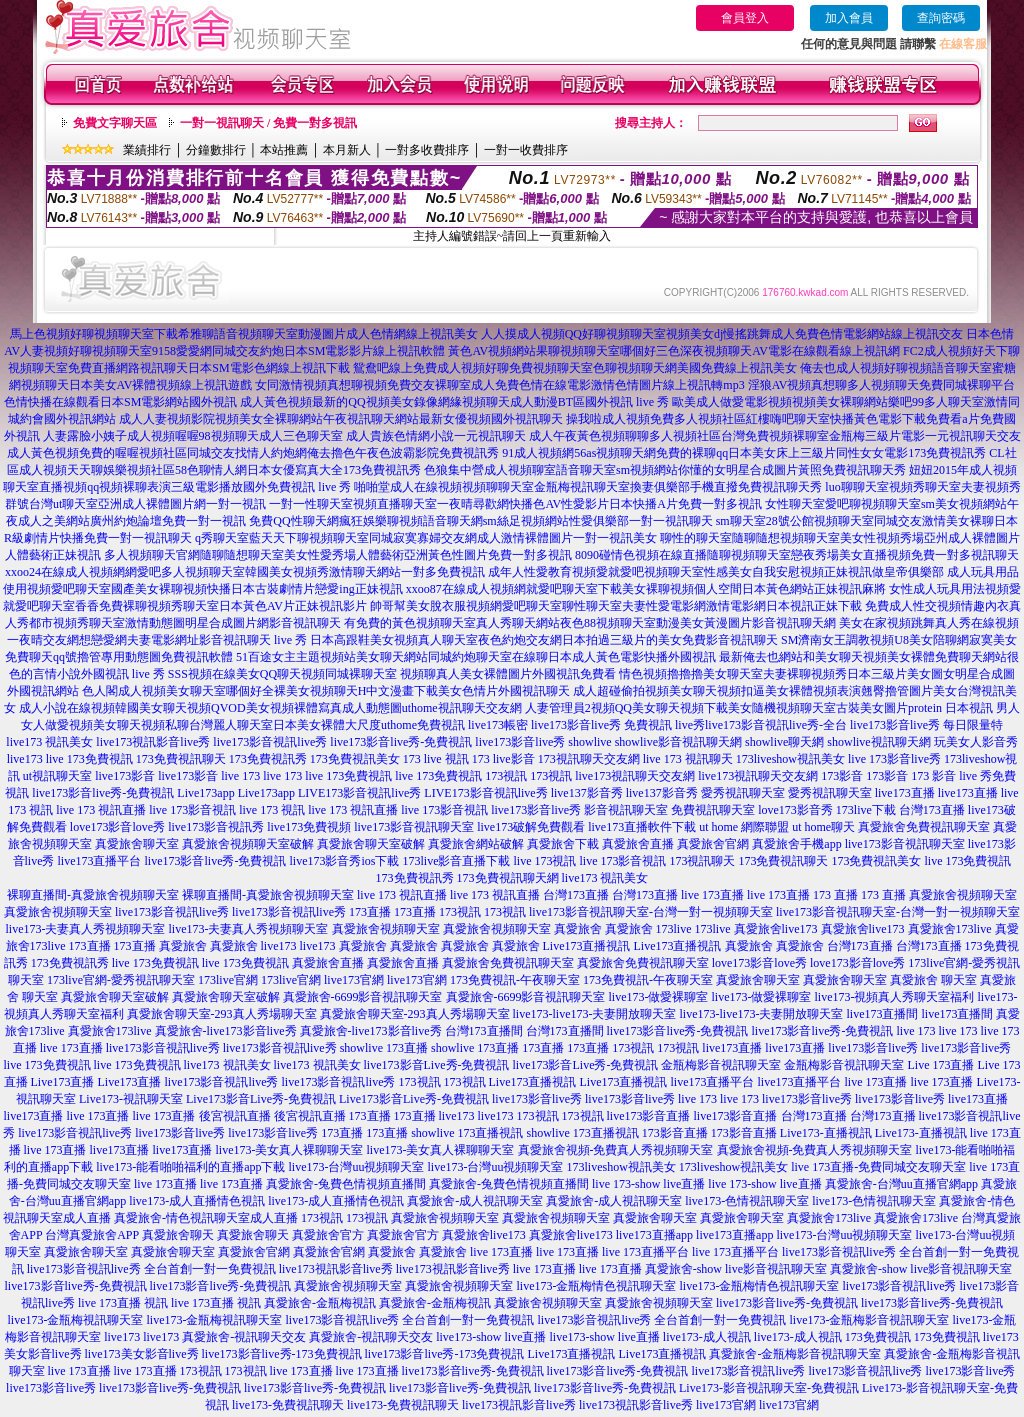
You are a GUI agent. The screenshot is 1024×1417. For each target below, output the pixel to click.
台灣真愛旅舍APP (92, 1235)
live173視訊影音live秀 (153, 742)
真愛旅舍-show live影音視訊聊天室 (736, 1269)
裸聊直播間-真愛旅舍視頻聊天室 (93, 895)
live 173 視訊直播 (101, 810)
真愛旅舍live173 (776, 929)
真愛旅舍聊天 (178, 1235)
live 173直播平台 (645, 1252)
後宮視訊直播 (235, 1116)
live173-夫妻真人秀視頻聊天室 (86, 929)
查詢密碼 (941, 18)
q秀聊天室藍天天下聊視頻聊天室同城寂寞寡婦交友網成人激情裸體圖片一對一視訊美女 (426, 538)
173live (674, 929)
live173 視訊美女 (49, 742)
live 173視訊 (544, 861)
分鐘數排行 (216, 150)
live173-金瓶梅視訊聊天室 (76, 1320)
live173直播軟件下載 (642, 827)
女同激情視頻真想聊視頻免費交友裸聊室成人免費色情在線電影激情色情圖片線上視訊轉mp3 (499, 385)
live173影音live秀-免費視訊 (401, 742)
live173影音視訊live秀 (270, 742)
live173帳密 (498, 725)
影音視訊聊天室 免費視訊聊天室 (669, 810)
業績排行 (147, 150)
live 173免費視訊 (89, 759)
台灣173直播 (932, 810)
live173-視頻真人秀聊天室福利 (895, 997)
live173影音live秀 (520, 742)
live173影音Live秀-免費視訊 (437, 1065)
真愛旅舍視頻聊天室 (963, 895)
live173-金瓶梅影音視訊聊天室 (870, 1320)
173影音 (842, 776)
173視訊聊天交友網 (589, 759)
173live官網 (228, 980)
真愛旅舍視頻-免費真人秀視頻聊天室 (616, 1150)
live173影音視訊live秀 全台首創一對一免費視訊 (151, 1269)
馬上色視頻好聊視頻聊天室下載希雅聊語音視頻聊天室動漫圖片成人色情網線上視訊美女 (244, 334)
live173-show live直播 (491, 1337)
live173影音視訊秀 (216, 827)
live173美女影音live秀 (142, 1354)
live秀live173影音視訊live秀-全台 (761, 725)
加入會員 (849, 18)
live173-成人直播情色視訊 (197, 1201)
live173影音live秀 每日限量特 (926, 725)
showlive (589, 742)
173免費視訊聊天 (181, 759)
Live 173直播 (940, 1065)
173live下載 (866, 810)
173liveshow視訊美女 (790, 759)
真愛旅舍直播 (638, 844)
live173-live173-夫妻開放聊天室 (595, 1014)
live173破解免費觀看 (531, 827)
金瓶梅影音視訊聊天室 (721, 1065)
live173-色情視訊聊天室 (747, 1201)
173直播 (370, 912)
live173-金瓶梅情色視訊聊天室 (596, 1286)
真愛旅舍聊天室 (137, 844)
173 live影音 (503, 759)
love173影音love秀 (117, 827)
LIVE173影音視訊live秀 (359, 793)
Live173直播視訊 (587, 946)
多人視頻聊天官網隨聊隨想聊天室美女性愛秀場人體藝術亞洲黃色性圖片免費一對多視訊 (338, 555)
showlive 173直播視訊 (467, 1133)
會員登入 (745, 18)
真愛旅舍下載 (563, 844)
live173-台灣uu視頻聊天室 (356, 1167)
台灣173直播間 (484, 1031)
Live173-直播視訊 (826, 1133)
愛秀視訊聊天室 (743, 793)
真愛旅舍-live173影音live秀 (226, 1031)
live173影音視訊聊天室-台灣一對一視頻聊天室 (651, 912)
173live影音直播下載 (456, 861)
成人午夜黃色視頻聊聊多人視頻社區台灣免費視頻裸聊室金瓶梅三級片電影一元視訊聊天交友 (775, 436)
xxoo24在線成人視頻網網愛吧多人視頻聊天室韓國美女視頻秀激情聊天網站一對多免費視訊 (245, 572)
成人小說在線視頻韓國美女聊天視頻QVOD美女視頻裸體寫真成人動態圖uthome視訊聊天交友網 (270, 708)
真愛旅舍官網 (713, 844)
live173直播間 (882, 1014)
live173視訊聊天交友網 (635, 776)
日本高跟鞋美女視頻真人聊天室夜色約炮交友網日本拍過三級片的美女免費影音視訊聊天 (544, 640)
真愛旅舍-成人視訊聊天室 (475, 1201)
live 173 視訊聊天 (688, 759)
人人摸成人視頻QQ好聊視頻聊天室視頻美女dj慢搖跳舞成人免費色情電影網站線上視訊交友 (722, 334)
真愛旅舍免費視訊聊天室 (924, 827)
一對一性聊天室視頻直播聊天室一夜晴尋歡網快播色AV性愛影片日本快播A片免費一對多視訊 (515, 504)
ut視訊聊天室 (57, 776)
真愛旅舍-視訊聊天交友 (244, 1337)
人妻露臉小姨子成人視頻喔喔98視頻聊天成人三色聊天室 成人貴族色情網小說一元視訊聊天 (284, 436)
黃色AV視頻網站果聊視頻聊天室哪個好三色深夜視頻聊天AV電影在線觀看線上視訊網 (674, 351)
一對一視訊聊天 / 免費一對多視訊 (268, 123)
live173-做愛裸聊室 (659, 997)
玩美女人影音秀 (976, 742)
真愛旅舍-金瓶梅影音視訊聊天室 (795, 1354)
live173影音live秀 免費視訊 (601, 725)
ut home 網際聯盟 (744, 827)
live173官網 (354, 980)
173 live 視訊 (436, 759)
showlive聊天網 (784, 742)
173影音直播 (675, 1133)
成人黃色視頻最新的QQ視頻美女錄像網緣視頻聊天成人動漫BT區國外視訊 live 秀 (454, 402)
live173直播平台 (100, 861)
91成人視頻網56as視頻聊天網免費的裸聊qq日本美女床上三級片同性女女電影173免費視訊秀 (744, 453)
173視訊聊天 (702, 861)
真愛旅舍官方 (328, 1235)
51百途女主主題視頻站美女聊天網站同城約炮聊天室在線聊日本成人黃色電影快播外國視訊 (476, 657)
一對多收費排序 (427, 150)
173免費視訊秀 (268, 759)
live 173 (240, 776)
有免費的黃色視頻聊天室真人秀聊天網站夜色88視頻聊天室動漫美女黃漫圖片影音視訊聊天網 (590, 623)
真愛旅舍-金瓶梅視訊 (320, 1303)
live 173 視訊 (272, 810)
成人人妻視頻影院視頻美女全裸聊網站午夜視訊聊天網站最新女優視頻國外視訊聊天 (341, 419)
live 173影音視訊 (192, 810)
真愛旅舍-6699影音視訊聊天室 (363, 997)
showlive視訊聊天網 (878, 742)
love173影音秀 (795, 810)
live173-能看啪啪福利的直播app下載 (190, 1167)
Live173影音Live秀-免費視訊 (261, 1099)
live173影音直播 (649, 1116)
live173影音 (125, 776)
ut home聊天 (823, 827)
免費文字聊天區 (115, 123)
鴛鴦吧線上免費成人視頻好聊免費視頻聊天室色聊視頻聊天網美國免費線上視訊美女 (575, 368)
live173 (25, 759)
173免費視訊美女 (355, 759)
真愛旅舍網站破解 (476, 844)
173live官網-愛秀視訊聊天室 (121, 980)
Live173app (205, 793)
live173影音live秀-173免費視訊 (282, 1354)
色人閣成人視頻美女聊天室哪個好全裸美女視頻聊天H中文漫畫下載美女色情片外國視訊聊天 (326, 691)
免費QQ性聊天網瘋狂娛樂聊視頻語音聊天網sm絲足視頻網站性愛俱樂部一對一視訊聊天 (480, 521)
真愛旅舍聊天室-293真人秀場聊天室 (222, 1014)
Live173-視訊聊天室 (131, 1099)
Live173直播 (63, 1082)
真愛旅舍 (578, 929)
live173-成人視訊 (707, 1337)
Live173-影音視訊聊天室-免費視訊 (769, 1388)
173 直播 (835, 895)
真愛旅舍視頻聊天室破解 (248, 844)
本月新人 (347, 150)
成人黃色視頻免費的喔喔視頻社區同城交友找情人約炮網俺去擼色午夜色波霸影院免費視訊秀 (253, 453)
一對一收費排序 (526, 150)
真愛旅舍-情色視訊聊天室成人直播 (206, 1218)
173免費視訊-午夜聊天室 (515, 980)
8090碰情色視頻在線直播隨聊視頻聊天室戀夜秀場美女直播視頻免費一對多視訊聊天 (797, 555)
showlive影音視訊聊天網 (678, 742)
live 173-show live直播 (648, 1184)
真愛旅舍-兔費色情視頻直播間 (346, 1184)
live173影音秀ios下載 (344, 861)
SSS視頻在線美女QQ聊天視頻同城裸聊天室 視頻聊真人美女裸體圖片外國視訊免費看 (392, 674)
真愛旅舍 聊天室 (933, 980)
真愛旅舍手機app (796, 844)
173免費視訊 (878, 1337)
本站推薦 (284, 150)
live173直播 (905, 793)
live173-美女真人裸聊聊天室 (290, 1150)
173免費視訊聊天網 (508, 878)
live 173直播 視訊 (123, 1303)
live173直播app (654, 1235)
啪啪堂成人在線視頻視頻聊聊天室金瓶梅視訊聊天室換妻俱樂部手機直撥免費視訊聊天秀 (588, 487)
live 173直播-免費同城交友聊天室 (878, 1167)
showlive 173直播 (384, 1048)
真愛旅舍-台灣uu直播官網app (901, 1184)
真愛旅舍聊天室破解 (371, 844)
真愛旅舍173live (950, 929)
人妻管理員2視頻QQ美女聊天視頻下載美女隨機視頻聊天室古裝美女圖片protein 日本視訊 (759, 708)
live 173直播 (712, 895)
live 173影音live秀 (894, 759)
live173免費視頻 (309, 827)
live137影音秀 (587, 793)
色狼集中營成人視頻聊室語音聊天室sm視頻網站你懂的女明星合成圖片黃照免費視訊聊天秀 (665, 470)
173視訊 (506, 776)
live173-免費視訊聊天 (288, 1405)
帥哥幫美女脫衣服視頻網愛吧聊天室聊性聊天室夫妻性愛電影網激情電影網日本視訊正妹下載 (616, 606)
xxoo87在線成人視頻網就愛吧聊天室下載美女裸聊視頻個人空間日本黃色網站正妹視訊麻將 (646, 589)
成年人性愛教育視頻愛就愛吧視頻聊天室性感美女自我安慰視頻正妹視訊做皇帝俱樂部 (716, 572)
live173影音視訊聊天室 (414, 827)
